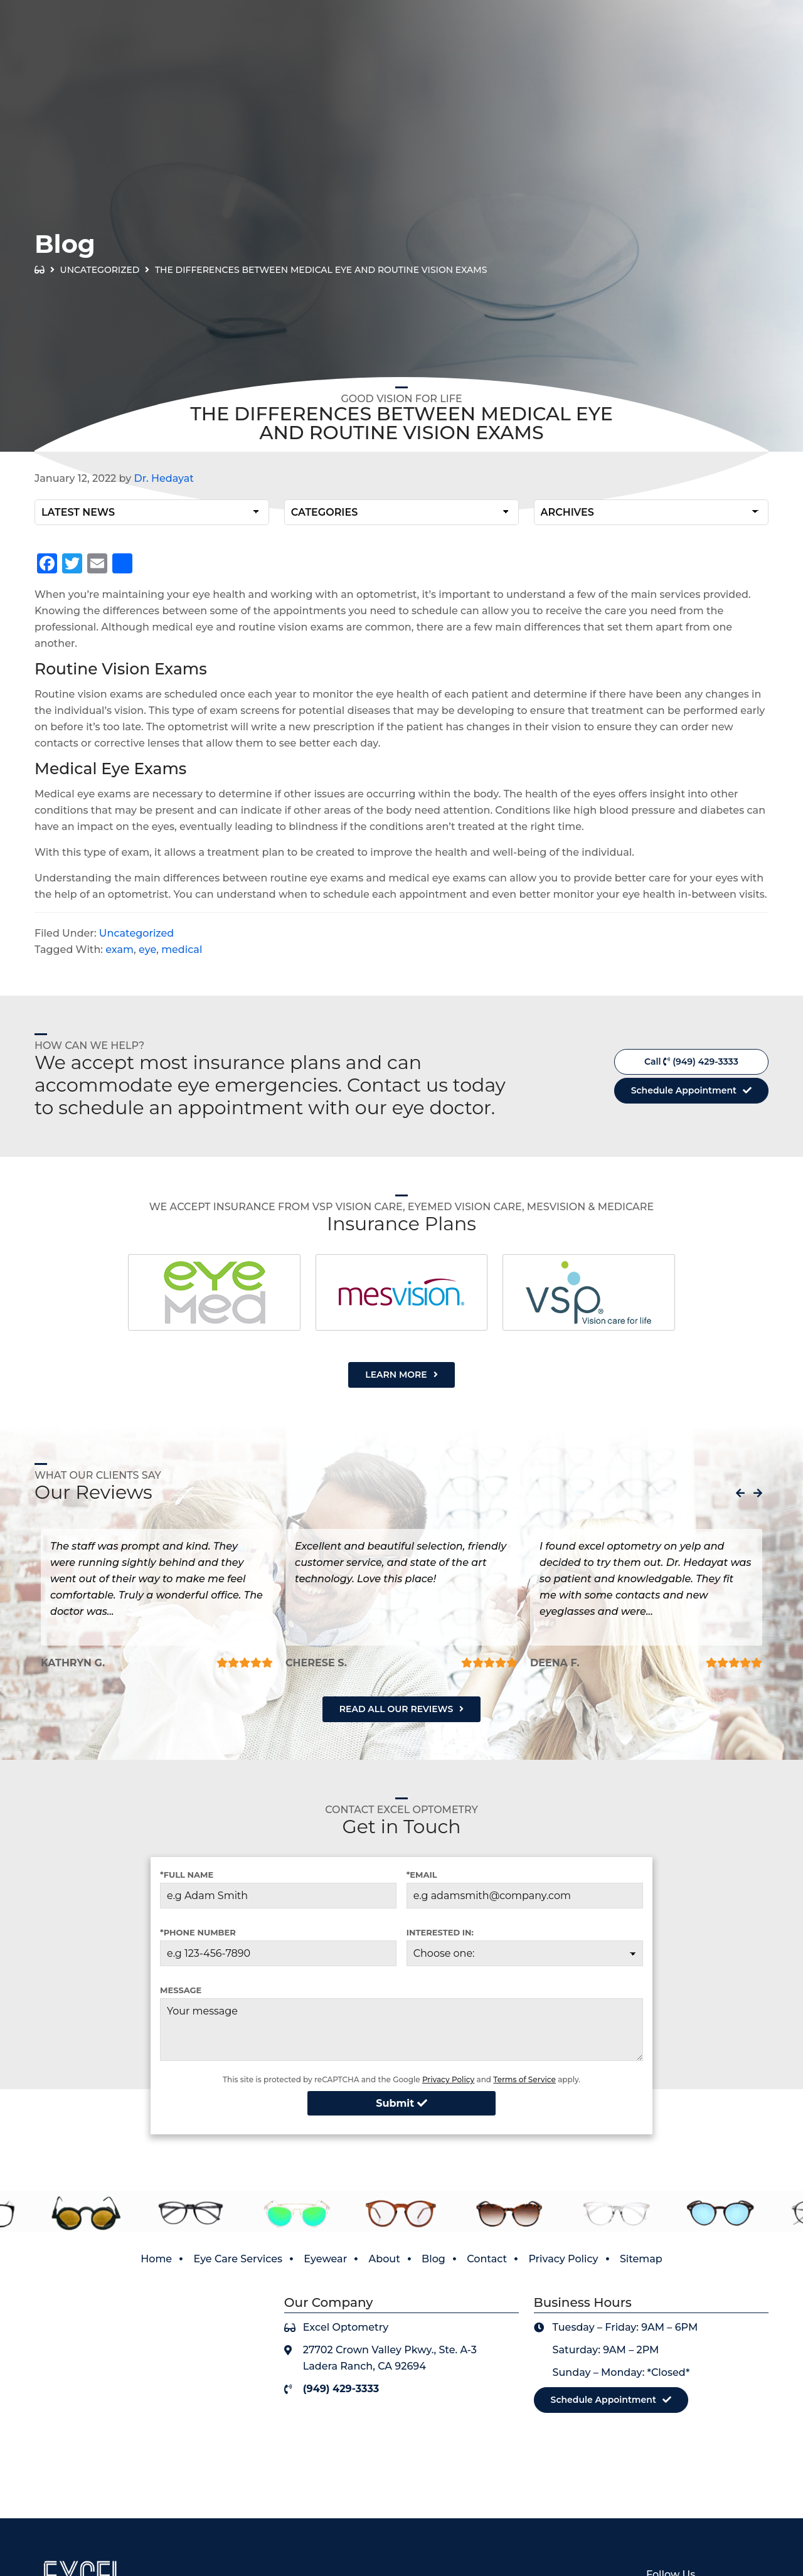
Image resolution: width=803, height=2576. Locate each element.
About (384, 2259)
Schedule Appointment (684, 1090)
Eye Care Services (237, 2259)
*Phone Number (198, 1932)
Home (156, 2259)
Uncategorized (100, 269)
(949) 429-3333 (741, 39)
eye (147, 949)
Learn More (396, 1374)
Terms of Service (524, 2079)
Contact (487, 2259)
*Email (422, 1875)
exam (119, 949)
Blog (433, 2259)
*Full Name (186, 1875)
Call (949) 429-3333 (691, 1061)
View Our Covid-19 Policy (694, 12)
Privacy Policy (448, 2079)
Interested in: (440, 1932)
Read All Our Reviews (396, 1709)
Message (180, 1990)
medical (181, 949)
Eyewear (325, 2259)
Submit (401, 2103)
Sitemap (641, 2259)
